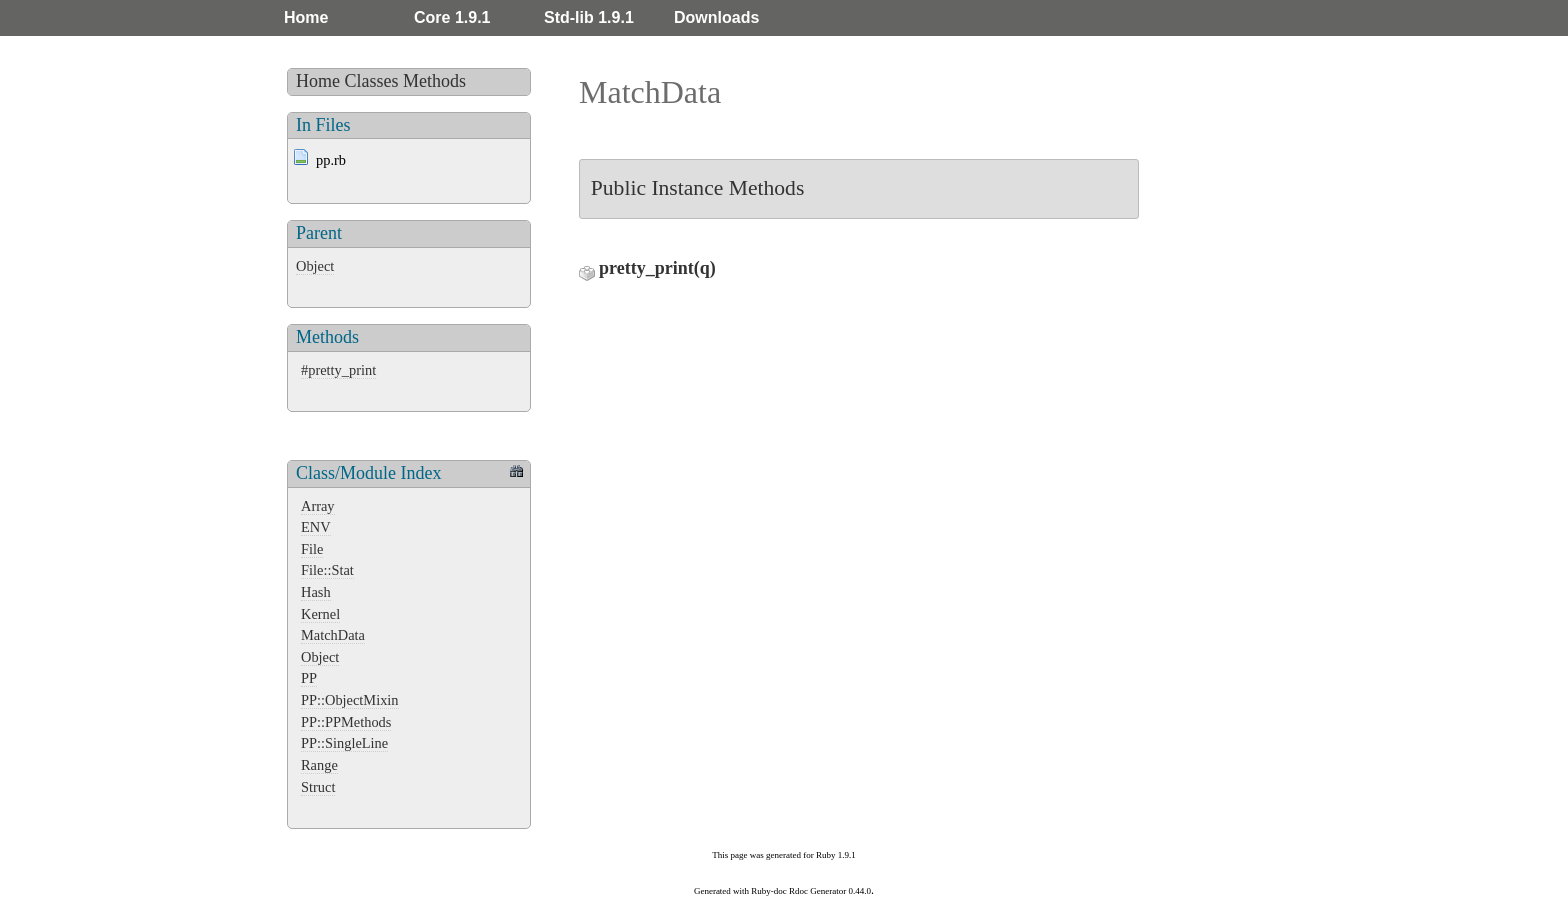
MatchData (333, 635)
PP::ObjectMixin (350, 700)
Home (306, 17)
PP (309, 678)
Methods (434, 81)
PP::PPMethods (346, 722)
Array (318, 506)
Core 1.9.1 (452, 17)
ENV (316, 527)
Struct (318, 787)
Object (315, 266)
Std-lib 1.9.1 (589, 17)
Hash (316, 592)
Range (319, 765)
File (312, 549)
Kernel (320, 614)
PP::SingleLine (344, 743)
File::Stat (327, 570)
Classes (372, 81)
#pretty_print (338, 370)
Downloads (716, 17)
